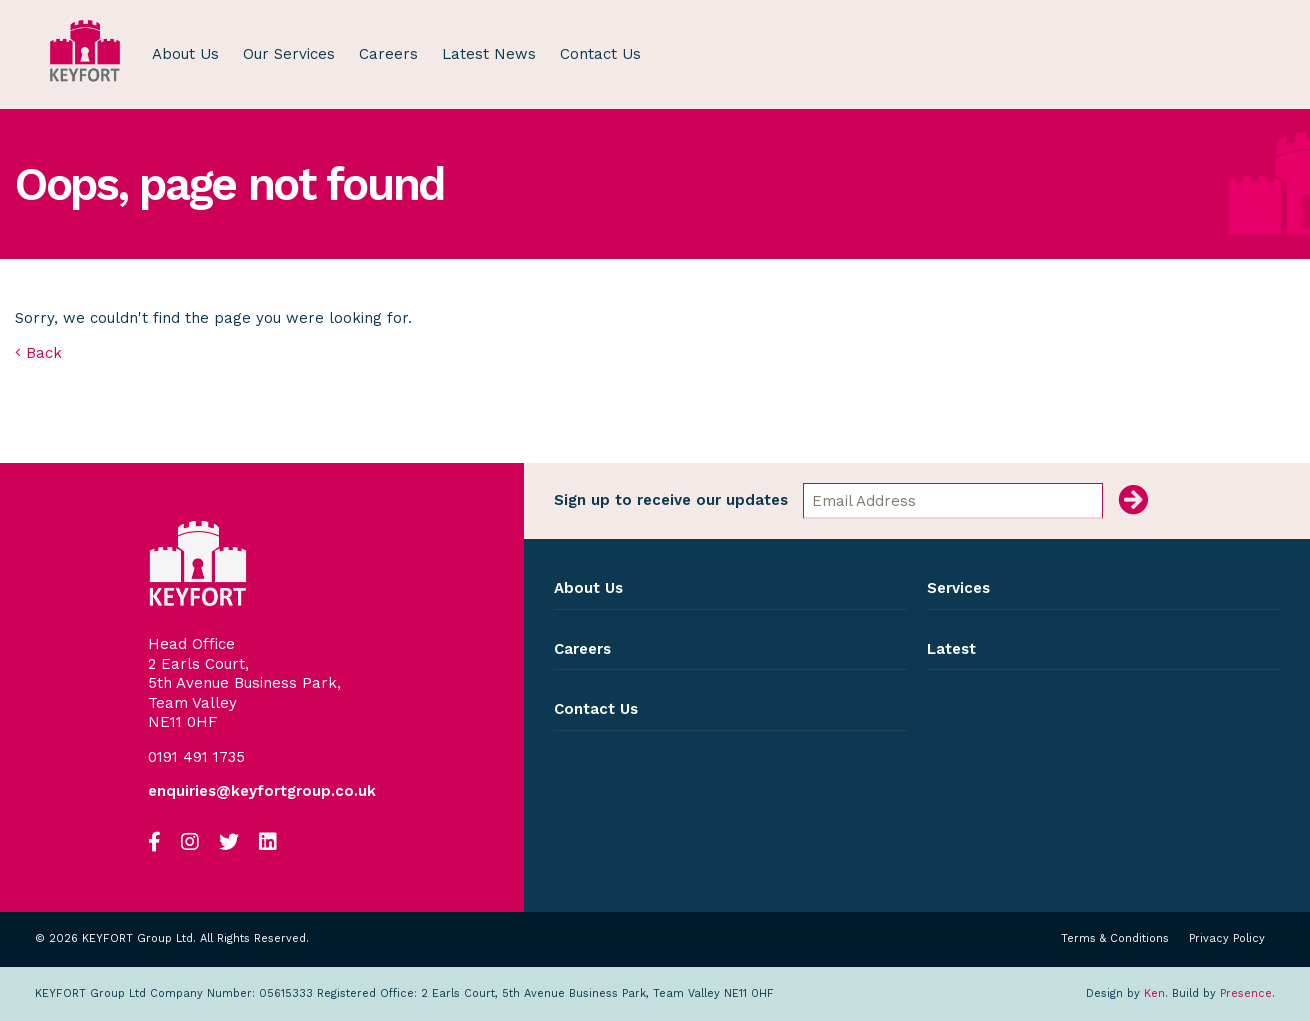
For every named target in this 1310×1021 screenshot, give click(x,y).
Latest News (489, 54)
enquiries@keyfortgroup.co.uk (262, 792)
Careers (388, 54)
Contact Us (600, 54)
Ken (1154, 993)
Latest (951, 649)
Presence (1246, 993)
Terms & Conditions (1115, 939)
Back (38, 353)
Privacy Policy (1227, 939)
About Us (185, 54)
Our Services (289, 54)
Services (958, 588)
